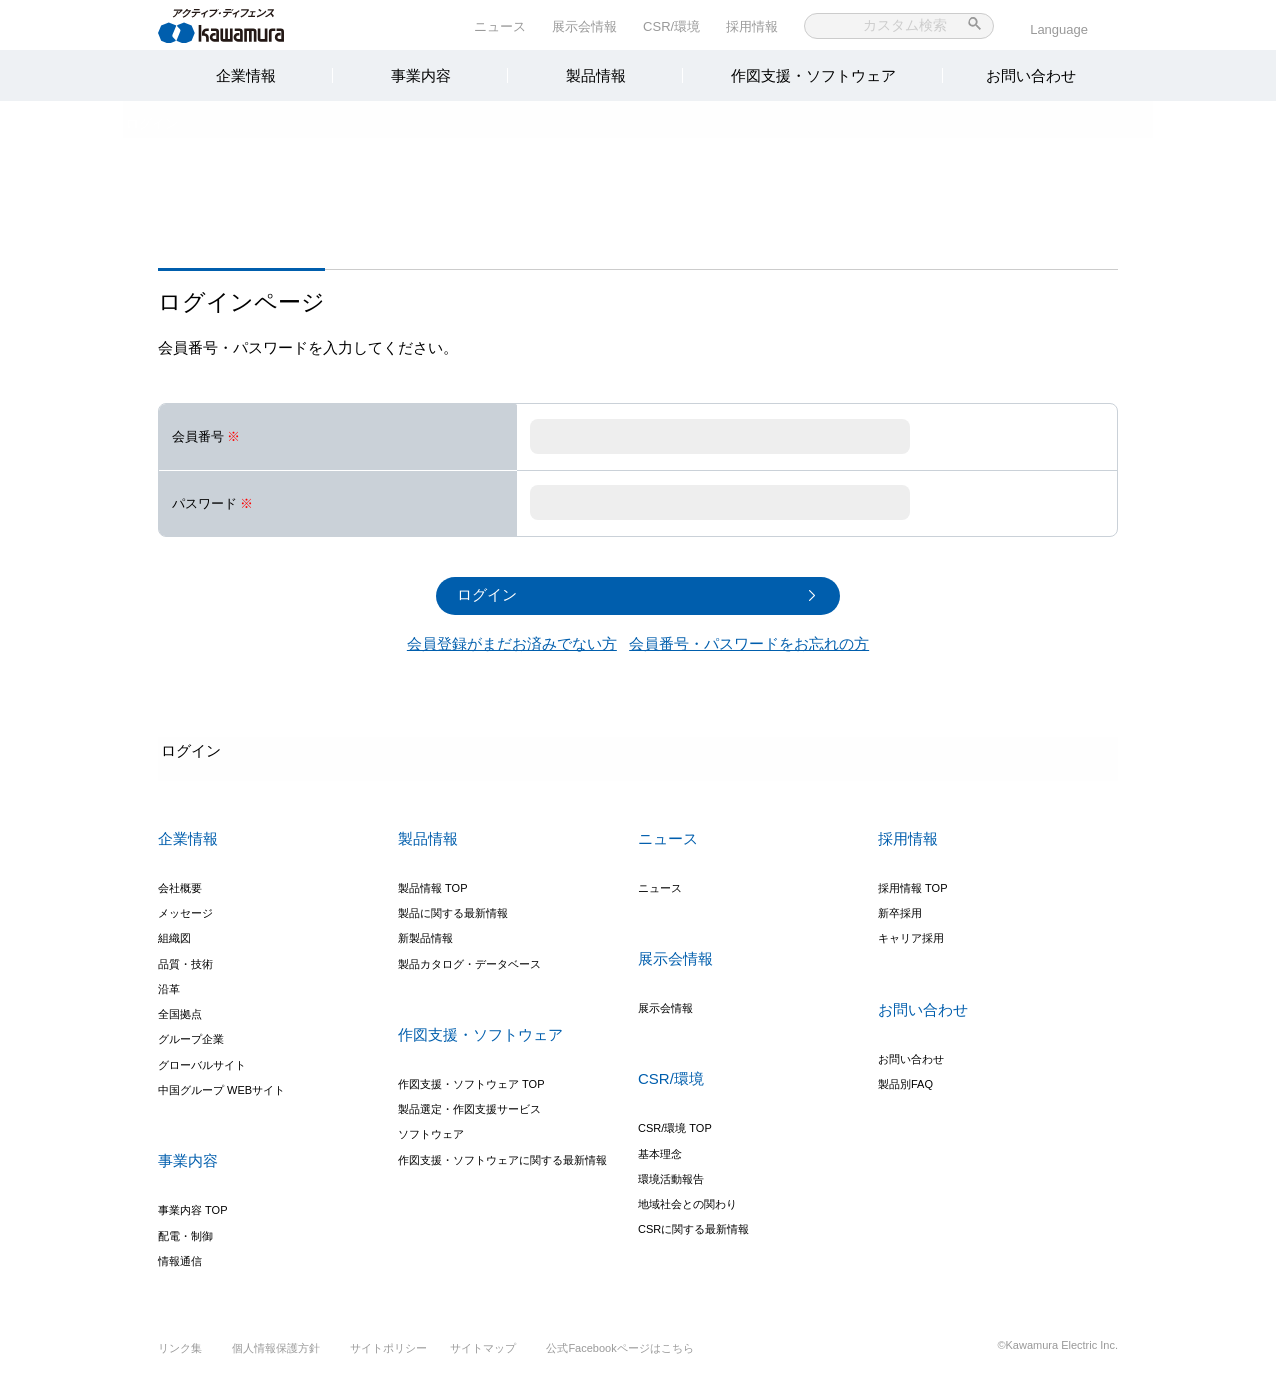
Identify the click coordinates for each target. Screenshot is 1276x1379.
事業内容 (421, 75)
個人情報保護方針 (276, 1358)
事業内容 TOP (192, 1204)
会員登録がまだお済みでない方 (512, 638)
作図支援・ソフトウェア (813, 75)
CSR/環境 (671, 26)
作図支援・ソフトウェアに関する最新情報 (502, 1154)
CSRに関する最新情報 (693, 1224)
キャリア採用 (911, 932)
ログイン (184, 124)
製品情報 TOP (432, 882)
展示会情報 (584, 26)
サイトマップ (490, 1358)
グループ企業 (191, 1034)
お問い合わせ (1031, 75)
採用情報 (752, 26)
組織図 (174, 932)
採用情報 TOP (912, 882)
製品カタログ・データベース (469, 958)
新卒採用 (900, 907)
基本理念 (660, 1148)
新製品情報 (425, 932)
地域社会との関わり (687, 1198)
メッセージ (185, 907)
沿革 (169, 983)
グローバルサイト (202, 1059)
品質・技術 (185, 958)
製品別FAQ (905, 1078)
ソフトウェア (431, 1129)
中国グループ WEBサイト (221, 1084)
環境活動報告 (671, 1173)
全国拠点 (180, 1008)
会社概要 (180, 882)
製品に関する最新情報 (453, 907)
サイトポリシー (388, 1358)
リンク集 (180, 1358)
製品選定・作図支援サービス (469, 1103)
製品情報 (596, 75)
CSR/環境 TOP (675, 1122)
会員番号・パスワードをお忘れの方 (749, 638)
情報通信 (180, 1255)
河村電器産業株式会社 (240, 24)
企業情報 (246, 75)
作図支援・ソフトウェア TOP (471, 1078)
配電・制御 (185, 1230)
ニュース (500, 26)
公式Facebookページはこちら (626, 1358)
